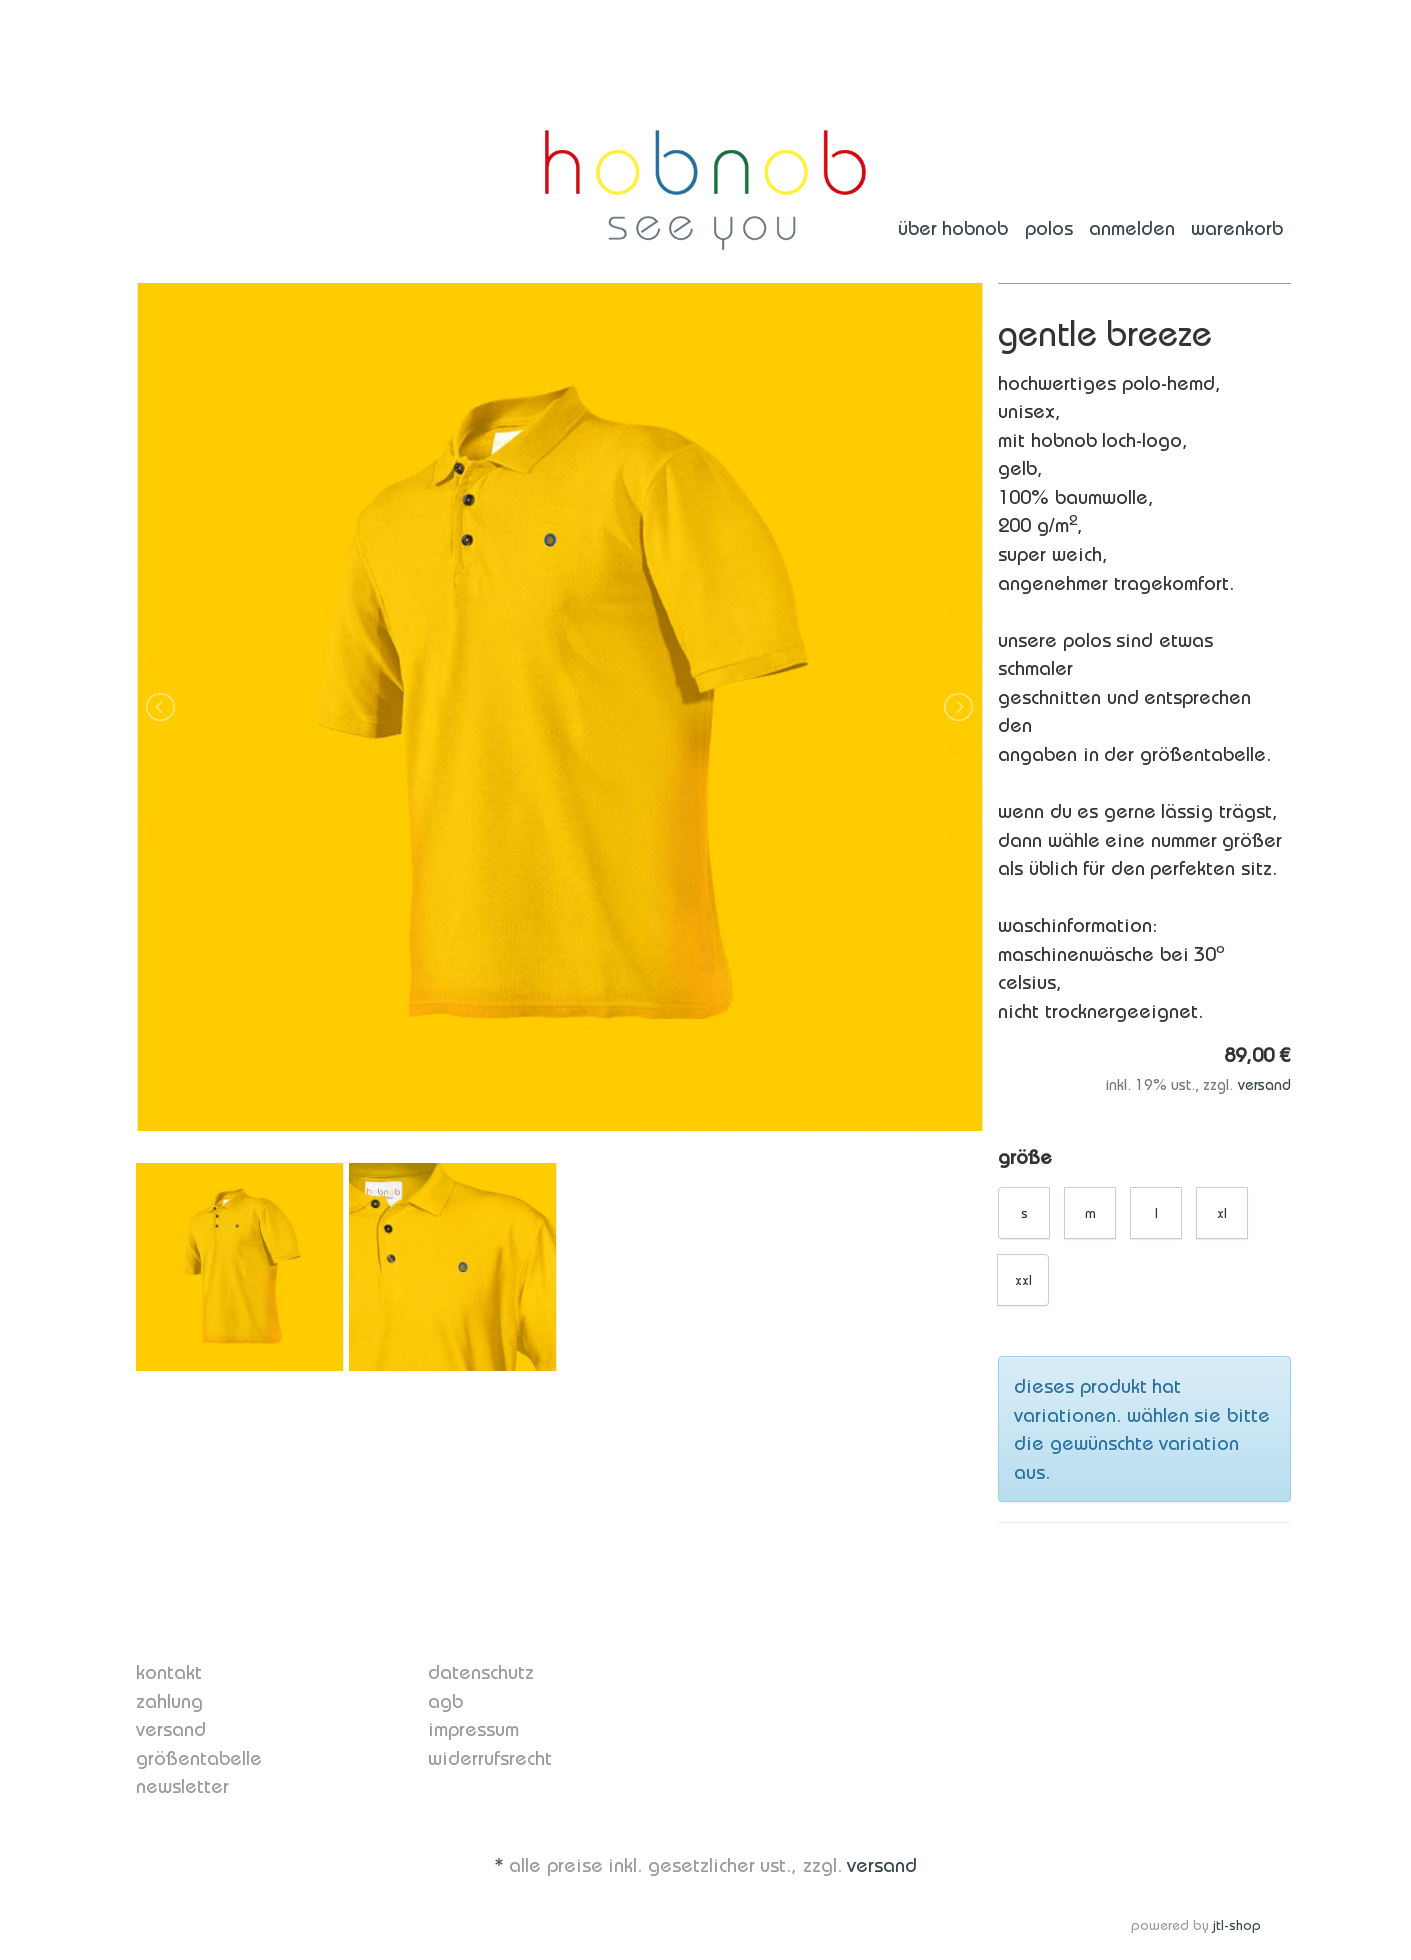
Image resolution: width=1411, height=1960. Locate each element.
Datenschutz (481, 1672)
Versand (1264, 1084)
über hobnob (953, 228)
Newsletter (182, 1786)
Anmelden (1132, 228)
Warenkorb (1237, 228)
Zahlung (169, 1701)
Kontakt (169, 1672)
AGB (445, 1701)
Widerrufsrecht (490, 1758)
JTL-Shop (1237, 1925)
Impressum (473, 1729)
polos (1049, 228)
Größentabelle (199, 1758)
